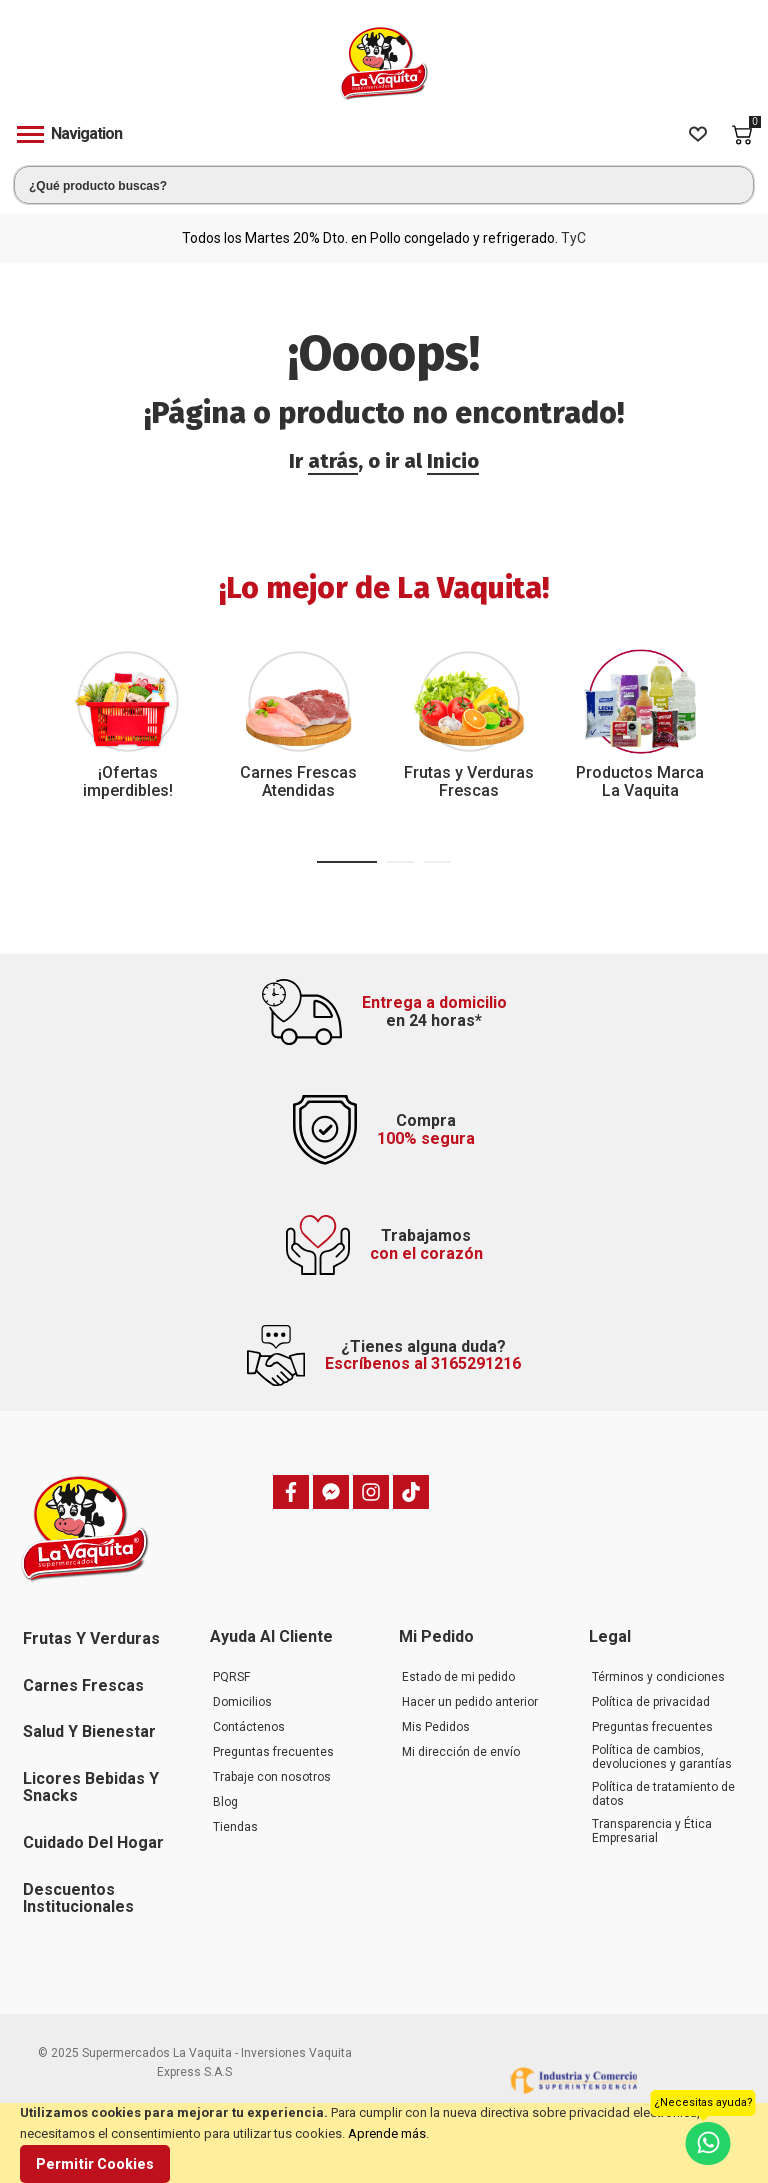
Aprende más (387, 2133)
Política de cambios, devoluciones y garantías (662, 1757)
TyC (573, 238)
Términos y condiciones (658, 1677)
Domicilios (242, 1702)
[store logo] (384, 63)
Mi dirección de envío (461, 1752)
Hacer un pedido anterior (470, 1702)
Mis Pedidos (436, 1727)
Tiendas (235, 1827)
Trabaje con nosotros (272, 1777)
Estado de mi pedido (458, 1677)
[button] (347, 862)
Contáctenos (249, 1727)
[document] (384, 2143)
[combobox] (384, 185)
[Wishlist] (698, 135)
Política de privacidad (651, 1702)
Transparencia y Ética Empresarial (652, 1831)
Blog (225, 1802)
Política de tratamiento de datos (663, 1794)
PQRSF (231, 1677)
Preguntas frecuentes (273, 1752)
